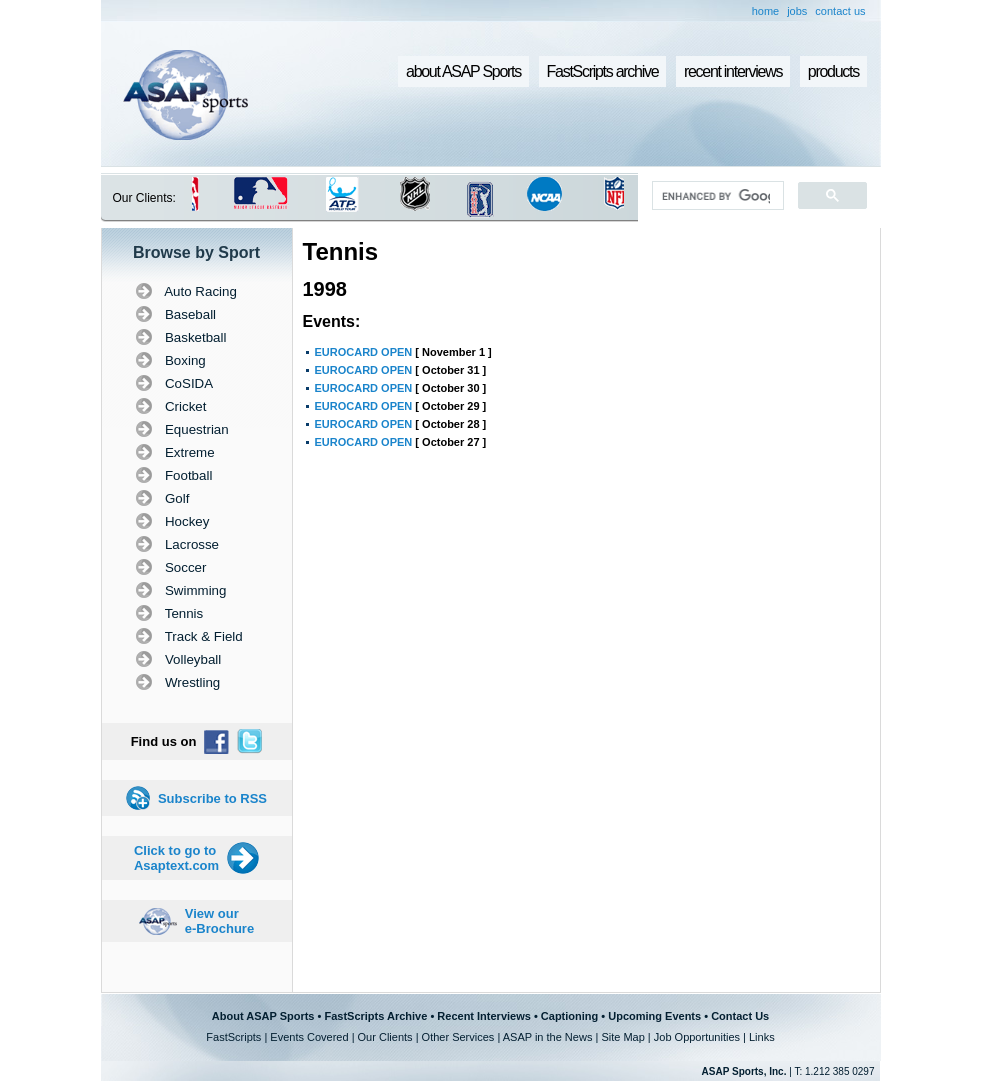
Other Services (458, 1037)
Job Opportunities (697, 1037)
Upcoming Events (654, 1016)
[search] (715, 196)
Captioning (569, 1016)
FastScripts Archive (375, 1016)
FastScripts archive (603, 71)
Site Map (622, 1037)
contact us (840, 11)
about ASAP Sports (463, 71)
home (766, 11)
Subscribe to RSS (212, 798)
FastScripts (233, 1037)
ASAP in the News (548, 1037)
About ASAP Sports (263, 1016)
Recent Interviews (484, 1016)
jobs (797, 11)
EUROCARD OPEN (364, 352)
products (833, 71)
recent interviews (733, 71)
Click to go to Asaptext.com (176, 858)
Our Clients (385, 1037)
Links (762, 1037)
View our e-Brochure (219, 921)
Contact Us (740, 1016)
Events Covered (309, 1037)
